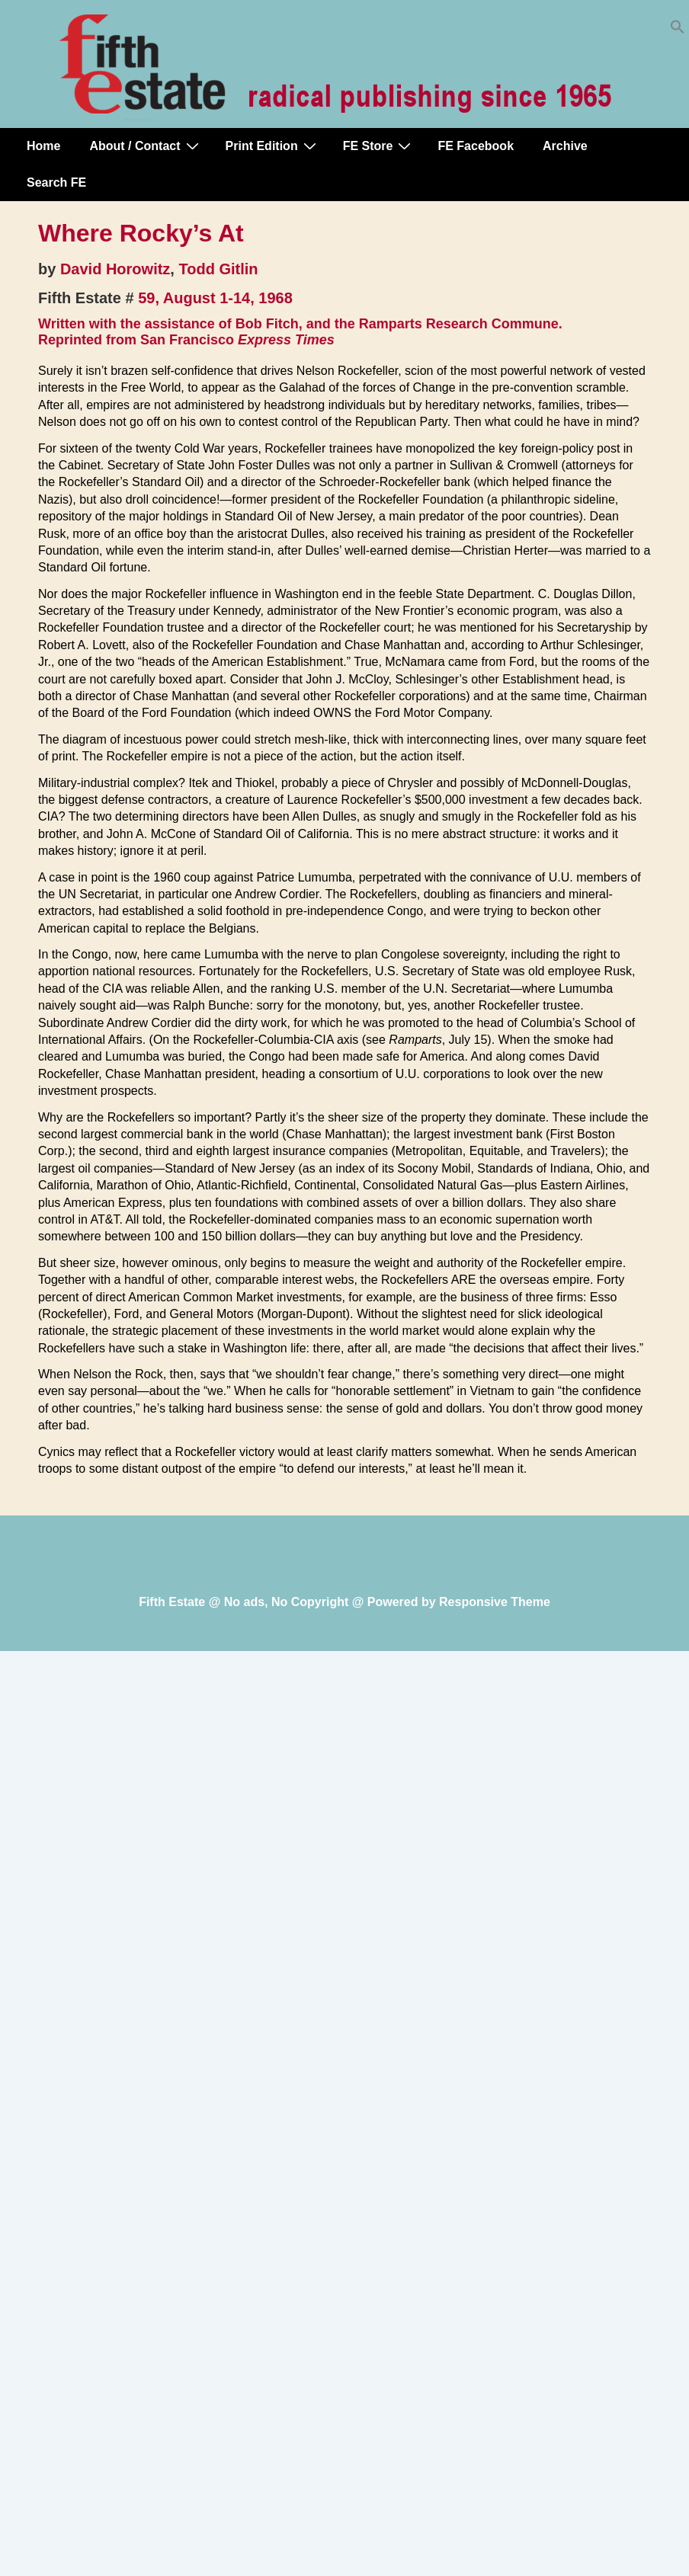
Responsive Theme (494, 1601)
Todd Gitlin (218, 269)
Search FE (56, 182)
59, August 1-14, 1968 (215, 298)
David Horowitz (115, 269)
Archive (565, 145)
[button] (677, 30)
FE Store (379, 145)
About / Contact (145, 145)
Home (43, 145)
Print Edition (273, 145)
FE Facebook (475, 145)
